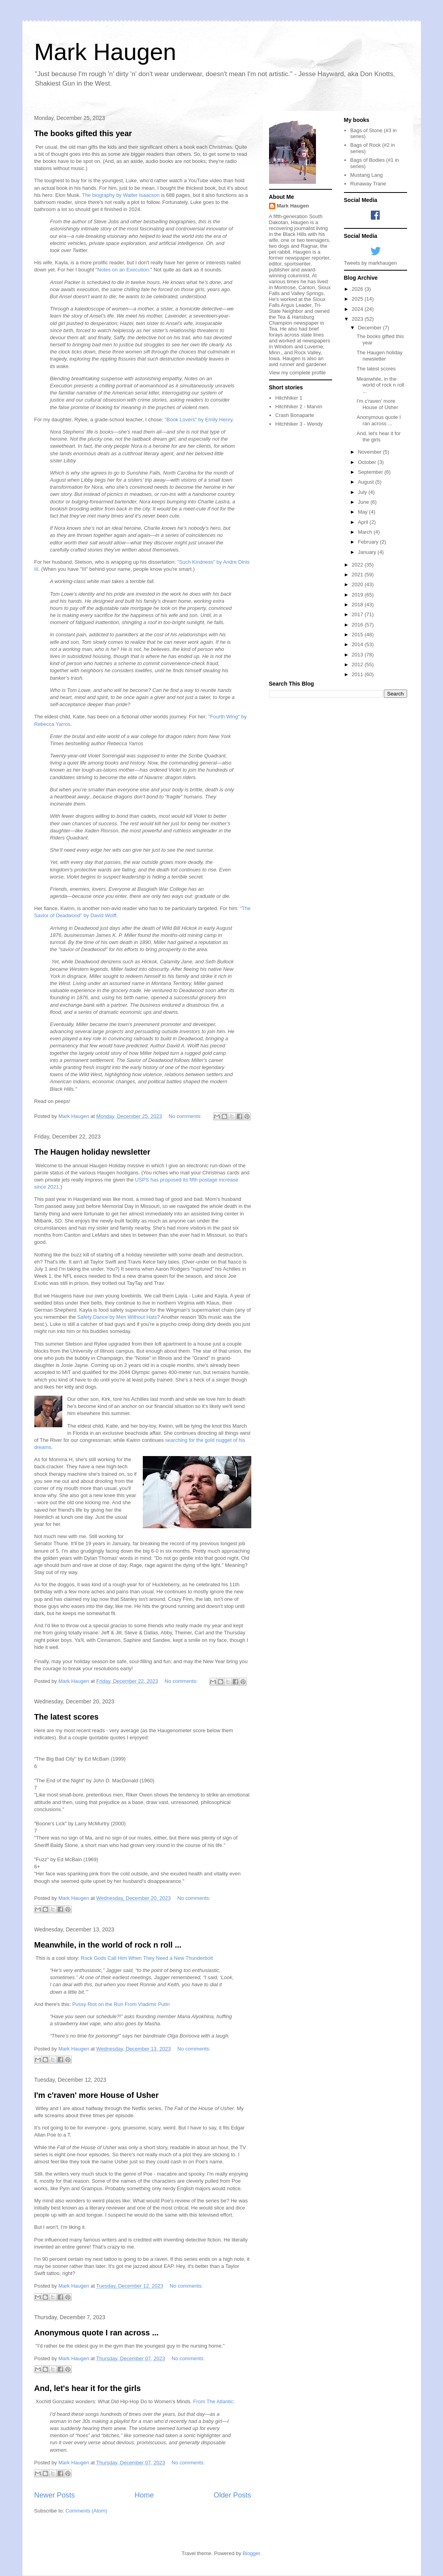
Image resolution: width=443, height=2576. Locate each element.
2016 (358, 625)
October (368, 462)
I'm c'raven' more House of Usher (96, 2095)
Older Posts (232, 2495)
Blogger (251, 2553)
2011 (358, 674)
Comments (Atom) (86, 2511)
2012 (358, 664)
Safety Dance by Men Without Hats (117, 1317)
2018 (358, 605)
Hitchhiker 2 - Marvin (298, 406)
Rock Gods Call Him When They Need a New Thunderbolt (147, 1958)
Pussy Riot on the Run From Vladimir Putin (121, 2004)
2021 (358, 575)
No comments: (185, 1116)
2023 (358, 319)
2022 (358, 565)
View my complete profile (297, 373)
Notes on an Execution (123, 270)
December (370, 328)
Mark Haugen (105, 52)
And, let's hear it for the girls (87, 2388)
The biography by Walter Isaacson (121, 195)
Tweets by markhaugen (370, 263)
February (369, 542)
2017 (358, 614)
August (366, 482)
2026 (358, 289)
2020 (358, 584)
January (368, 552)
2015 (358, 634)
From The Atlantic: (214, 2401)
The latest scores (66, 1716)
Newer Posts (54, 2495)
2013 (358, 655)
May (363, 512)
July (363, 492)
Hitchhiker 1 (289, 398)
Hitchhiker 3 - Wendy (299, 424)
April (364, 522)
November (370, 452)
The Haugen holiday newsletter (92, 1152)
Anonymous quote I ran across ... (96, 2332)
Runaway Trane (368, 184)
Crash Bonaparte (294, 415)
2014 (358, 644)
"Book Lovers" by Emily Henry (198, 419)
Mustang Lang (366, 175)
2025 (358, 299)
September (371, 472)
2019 (358, 595)
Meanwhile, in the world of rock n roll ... (107, 1944)
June (364, 502)
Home (144, 2495)
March (366, 532)
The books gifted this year (83, 133)
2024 (358, 309)
